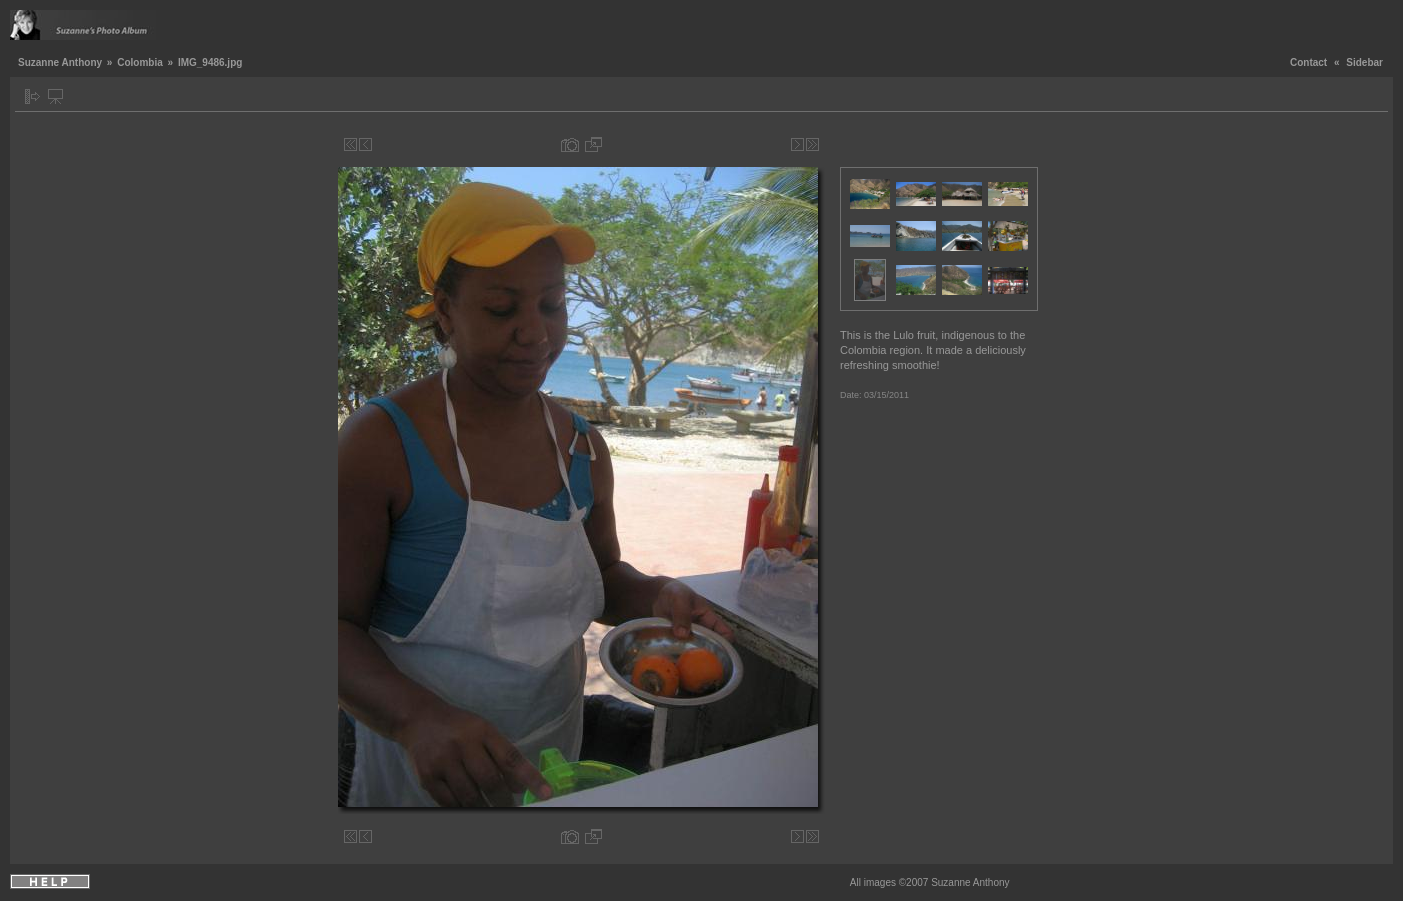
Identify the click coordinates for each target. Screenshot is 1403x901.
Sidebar (1364, 62)
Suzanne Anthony (60, 62)
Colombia (140, 62)
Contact (1308, 62)
